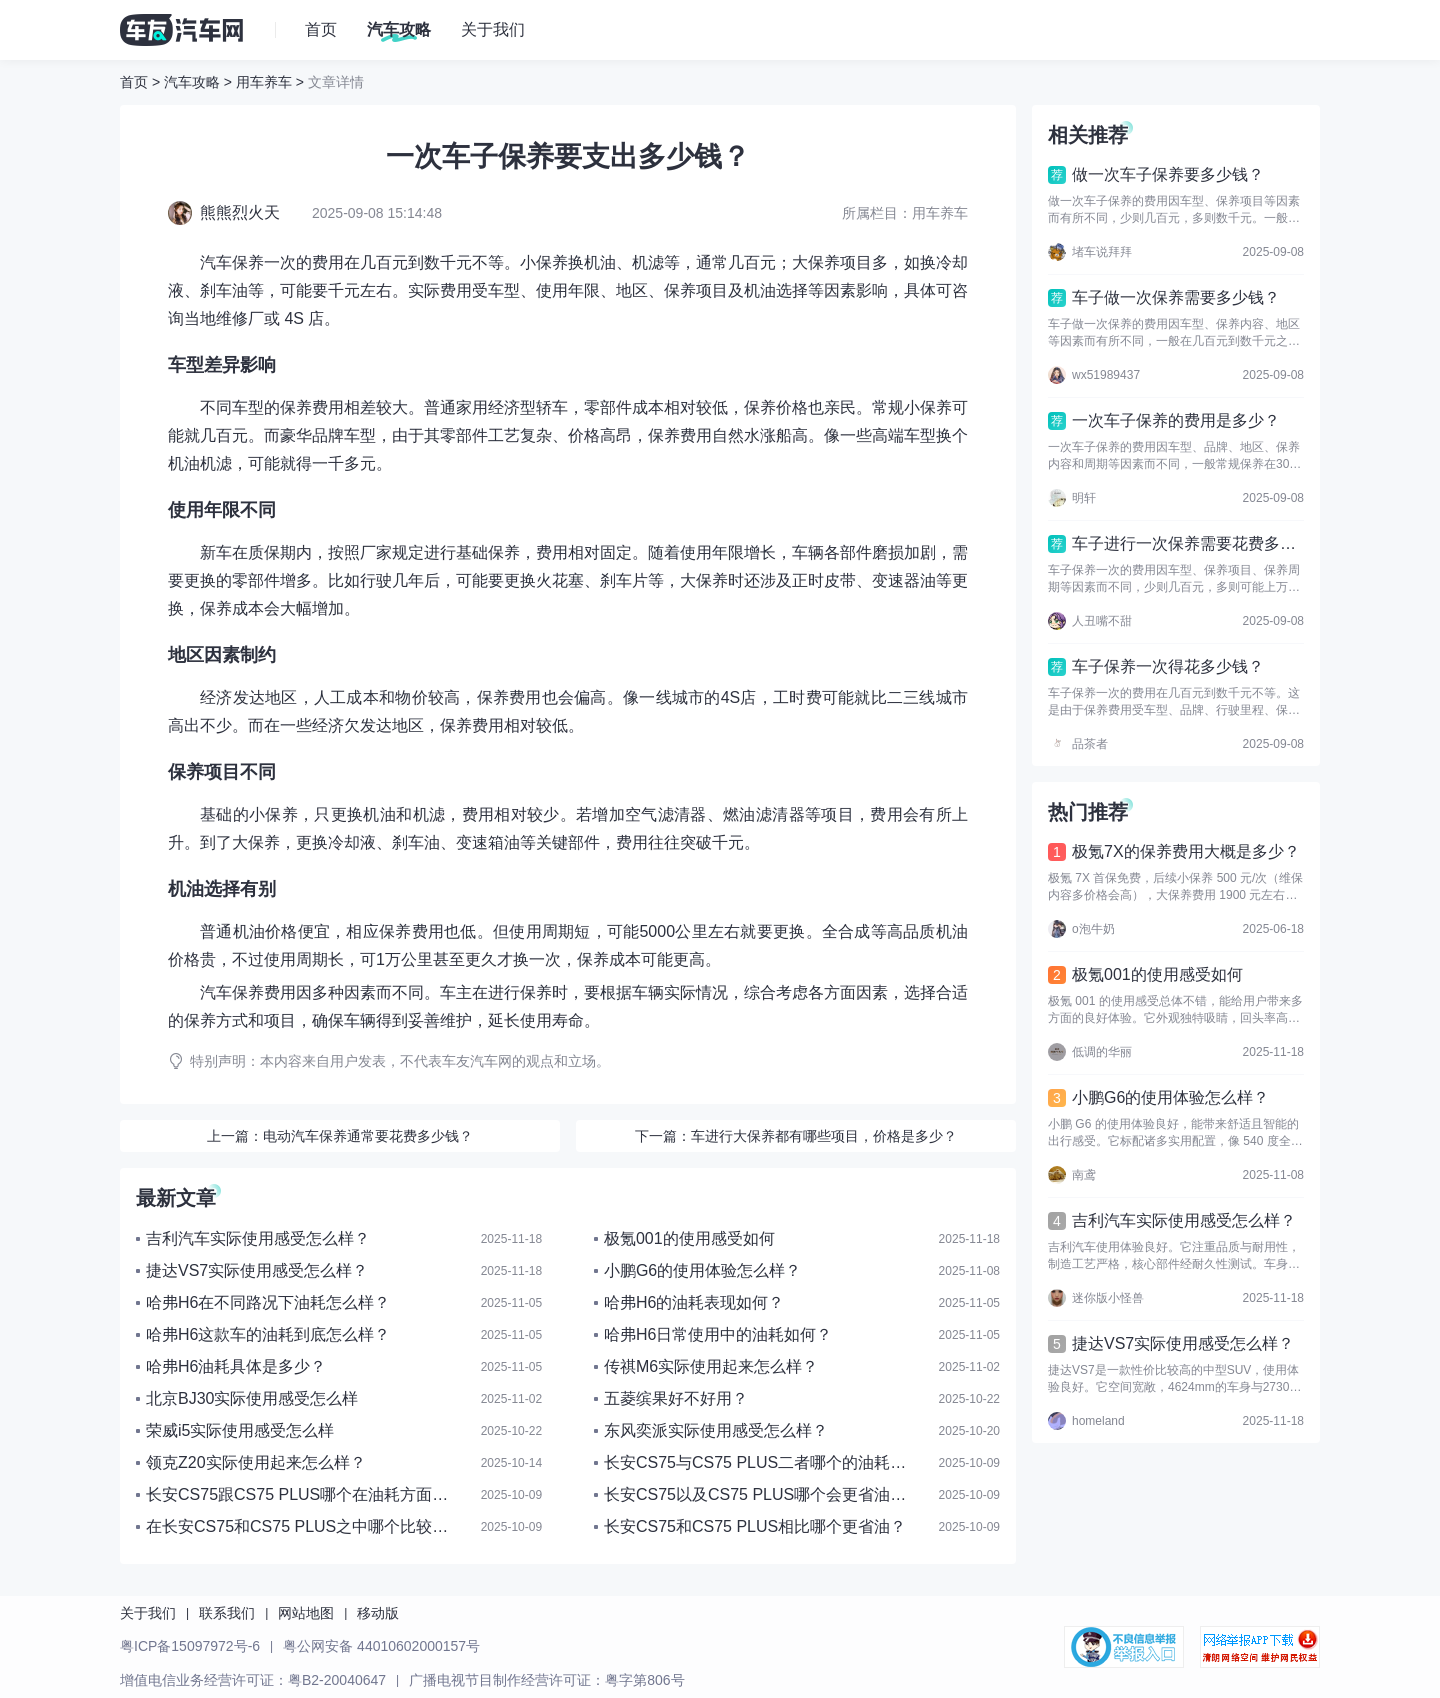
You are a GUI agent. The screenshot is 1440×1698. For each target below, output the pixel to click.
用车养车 (264, 82)
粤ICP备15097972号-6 (190, 1646)
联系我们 (227, 1613)
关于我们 (148, 1613)
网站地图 (306, 1613)
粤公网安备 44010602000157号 (381, 1646)
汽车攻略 (192, 82)
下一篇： (796, 1136)
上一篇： (340, 1136)
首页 (134, 82)
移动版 (378, 1613)
